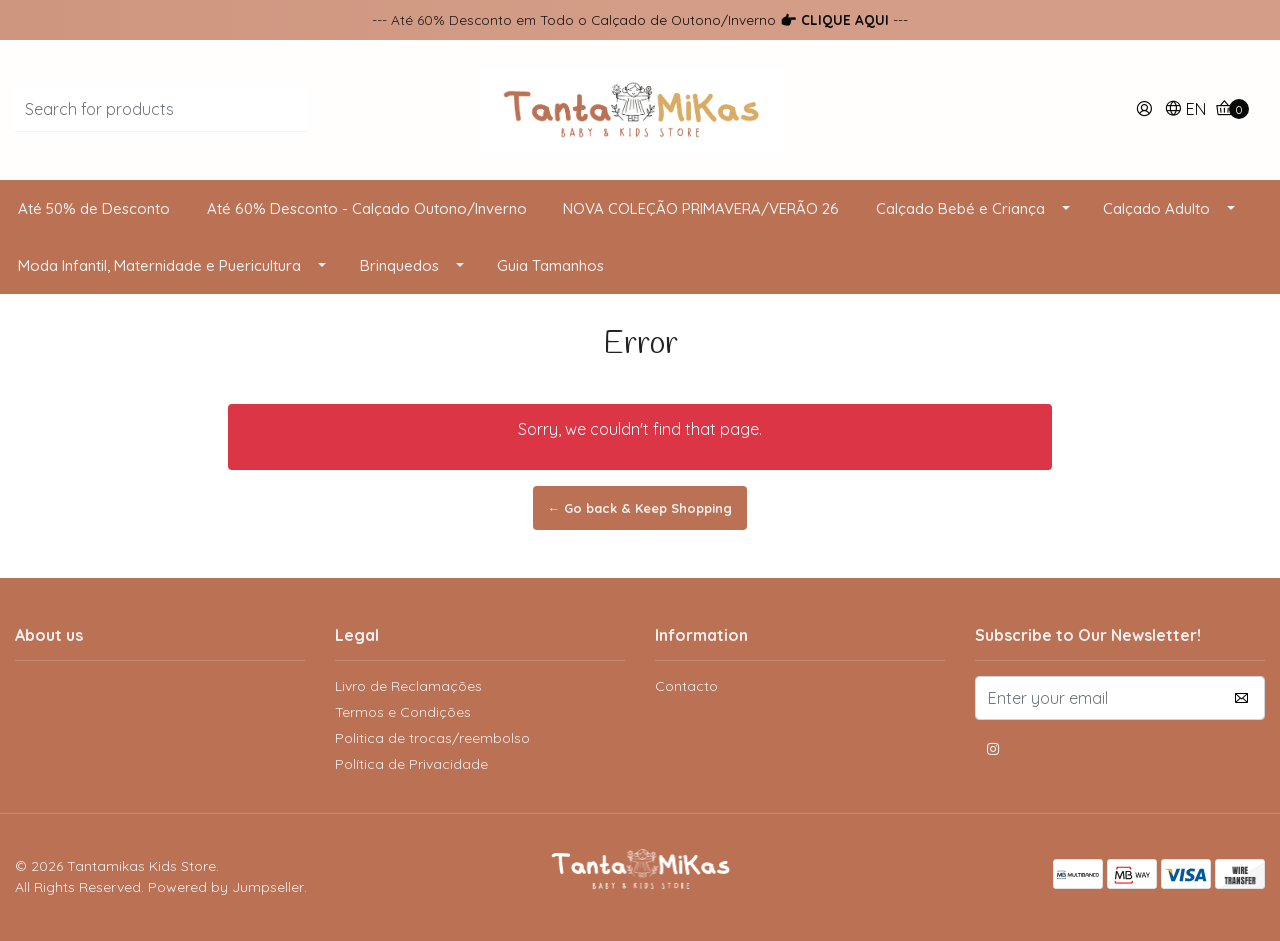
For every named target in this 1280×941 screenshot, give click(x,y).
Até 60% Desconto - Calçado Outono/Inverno (367, 208)
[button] (1185, 110)
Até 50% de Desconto (94, 208)
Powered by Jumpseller (226, 887)
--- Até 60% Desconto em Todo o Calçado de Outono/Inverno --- (640, 19)
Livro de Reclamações (408, 686)
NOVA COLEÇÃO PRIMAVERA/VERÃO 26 (701, 208)
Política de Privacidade (411, 764)
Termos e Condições (403, 712)
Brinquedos (399, 265)
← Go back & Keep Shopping (640, 508)
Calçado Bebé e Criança (960, 208)
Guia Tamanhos (550, 265)
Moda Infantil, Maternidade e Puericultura (159, 265)
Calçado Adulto (1156, 208)
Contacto (686, 686)
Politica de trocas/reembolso (432, 738)
